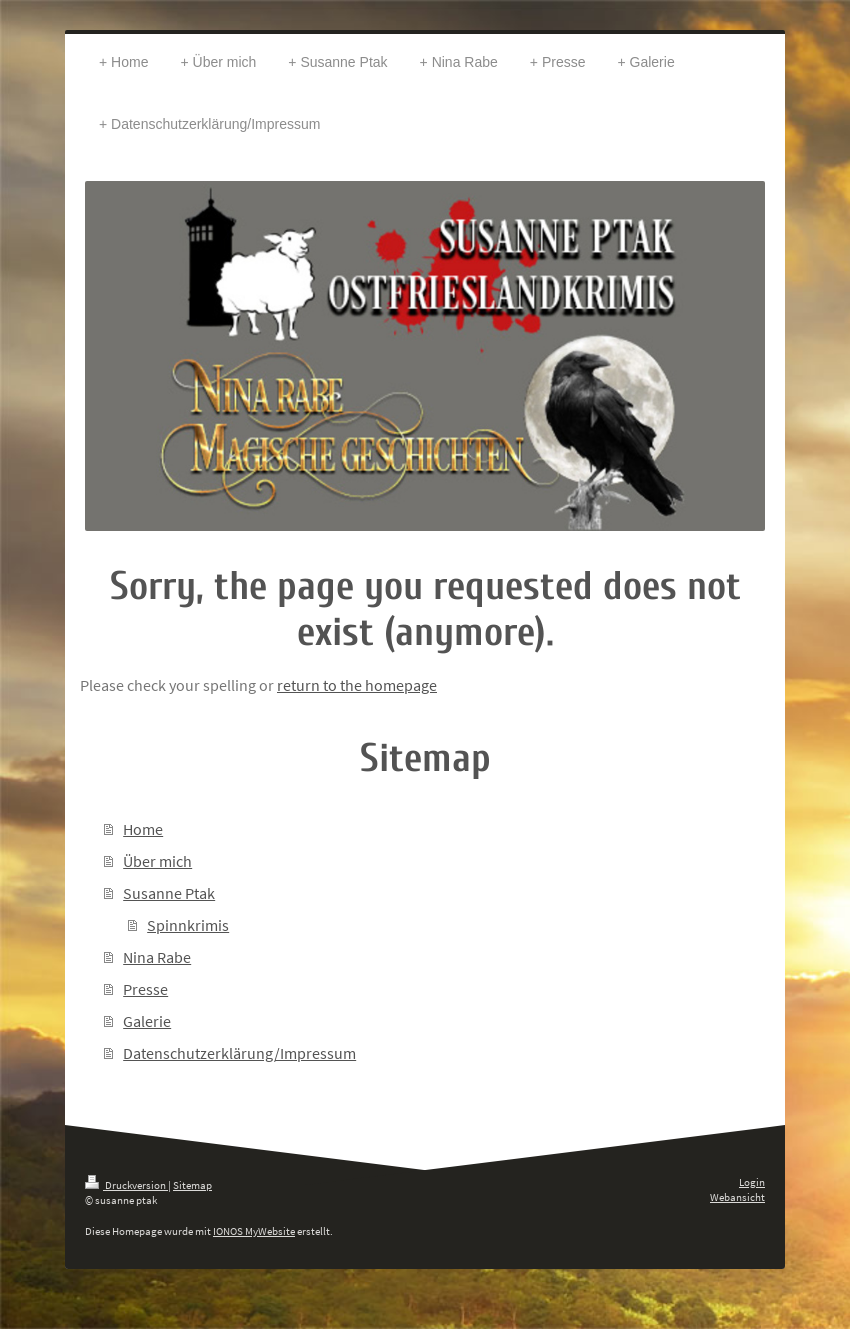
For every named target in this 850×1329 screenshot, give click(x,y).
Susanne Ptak (169, 893)
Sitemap (192, 1185)
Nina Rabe (157, 957)
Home (143, 829)
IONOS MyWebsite (254, 1231)
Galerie (147, 1021)
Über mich (157, 861)
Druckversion (126, 1185)
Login (752, 1182)
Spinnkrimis (188, 925)
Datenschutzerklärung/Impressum (239, 1053)
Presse (145, 989)
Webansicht (737, 1197)
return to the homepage (357, 685)
